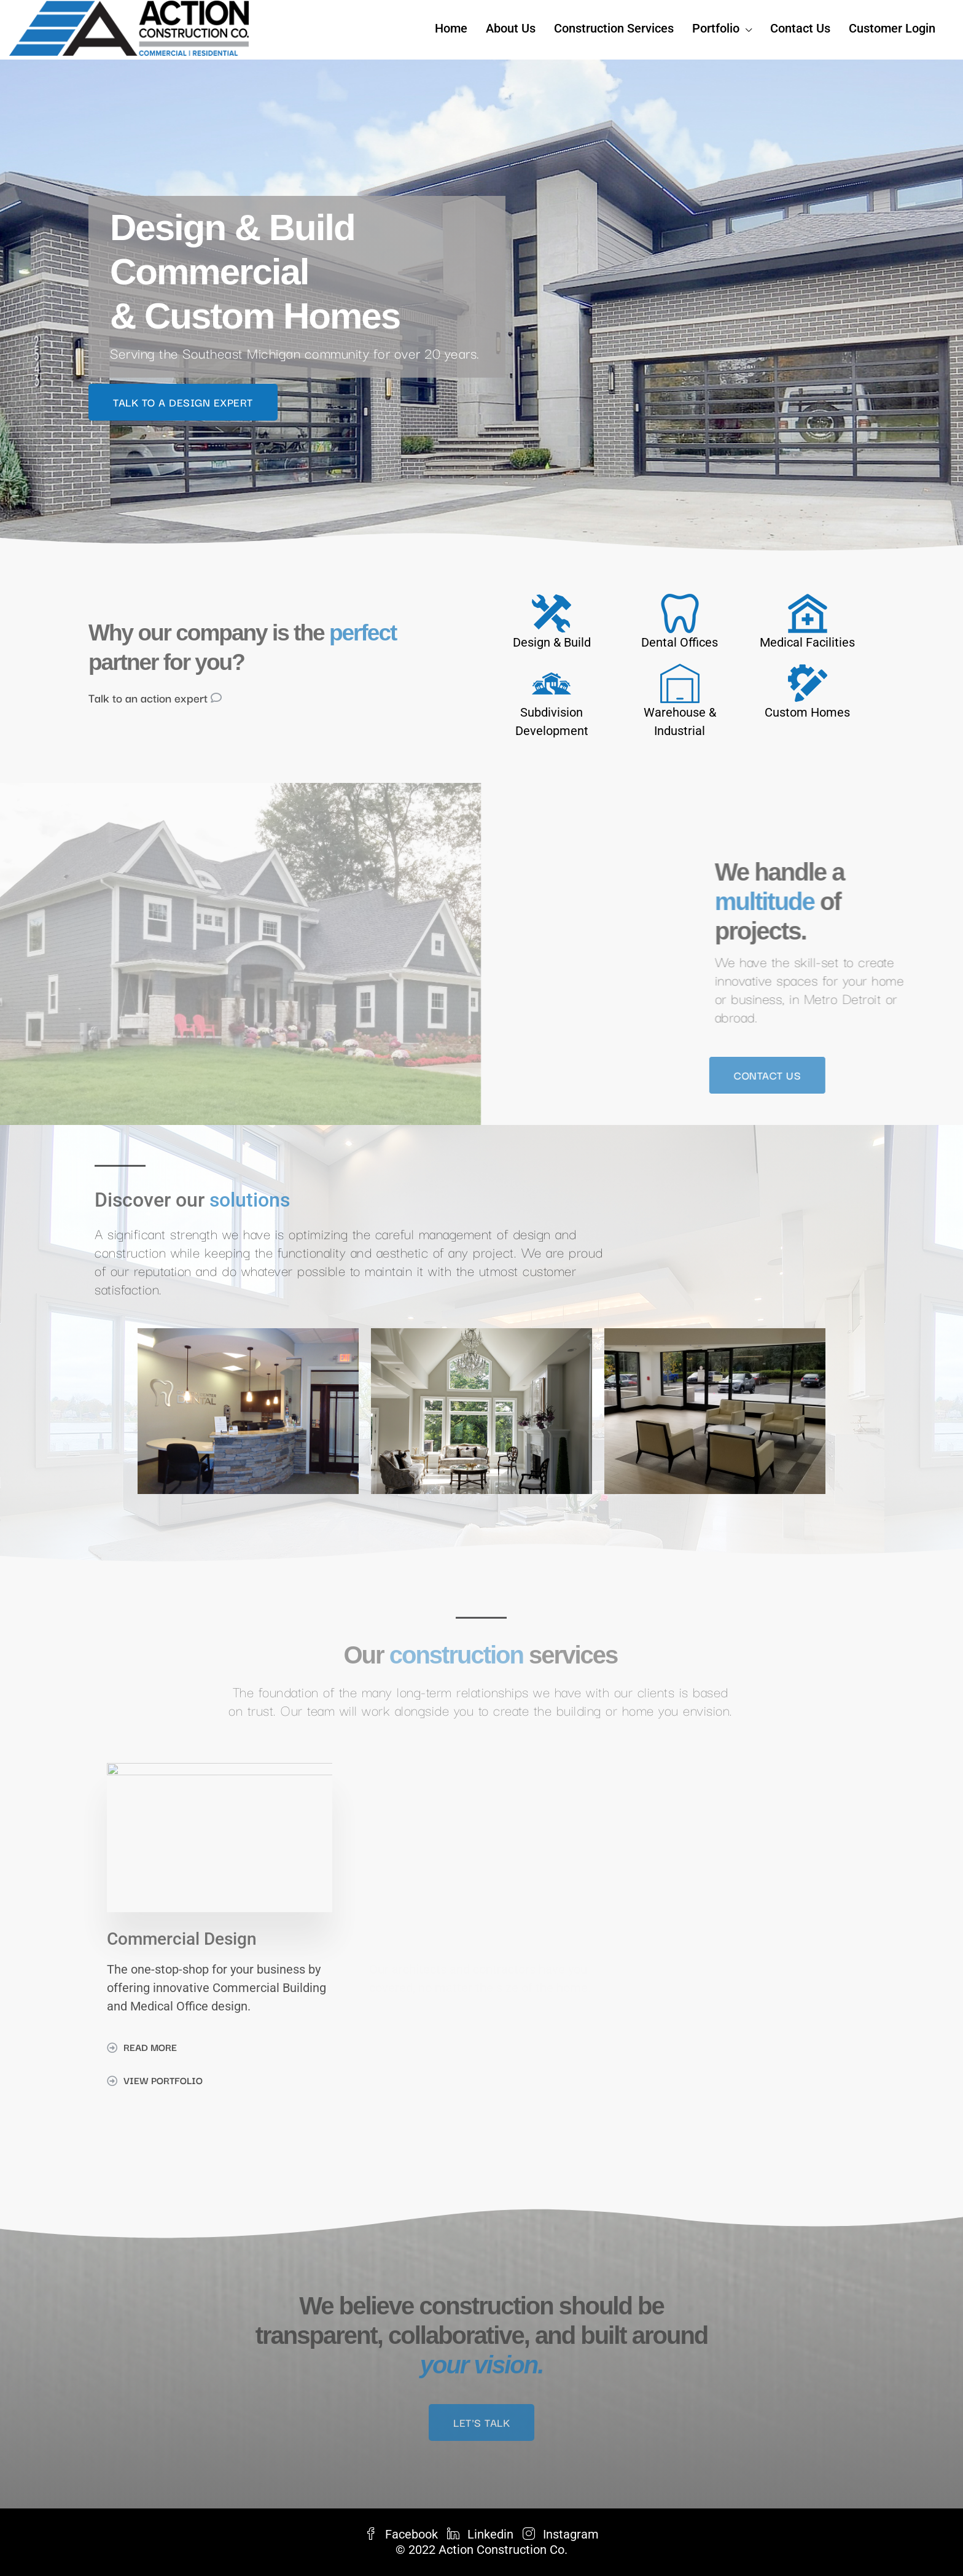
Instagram (561, 2534)
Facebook (403, 2534)
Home (451, 28)
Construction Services (614, 28)
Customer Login (892, 28)
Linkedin (482, 2534)
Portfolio (715, 28)
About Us (511, 28)
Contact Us (800, 28)
